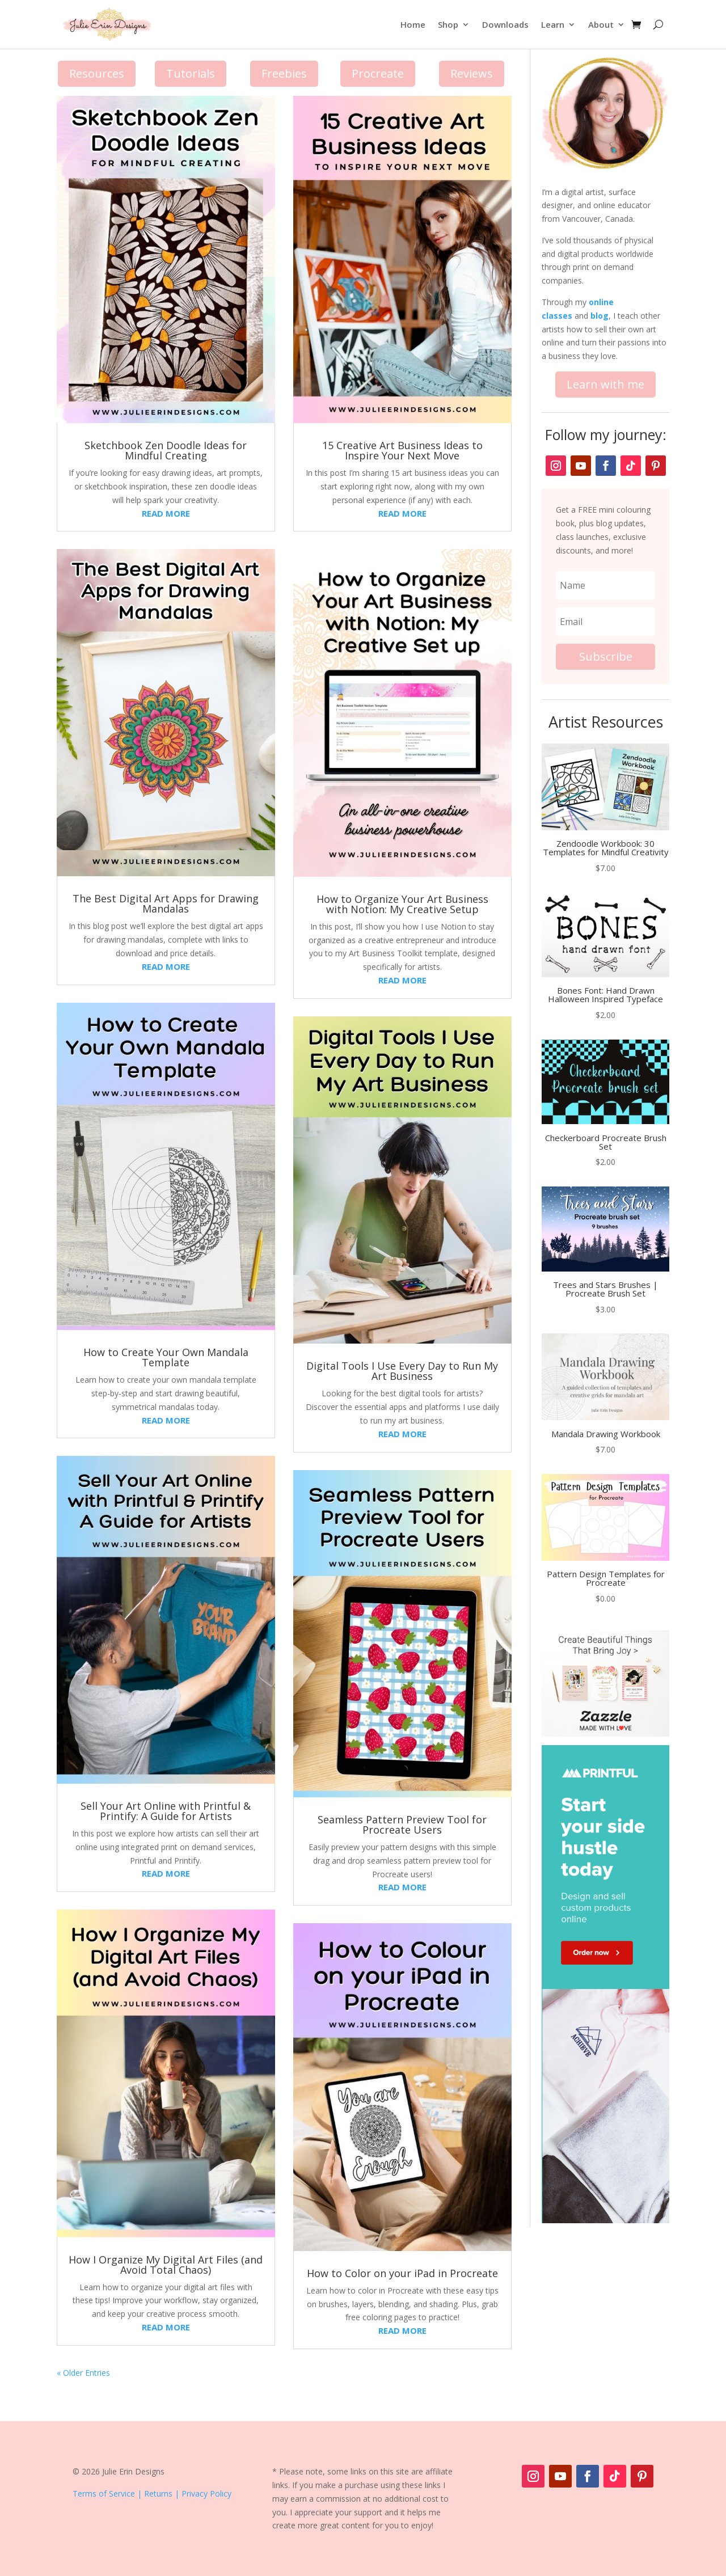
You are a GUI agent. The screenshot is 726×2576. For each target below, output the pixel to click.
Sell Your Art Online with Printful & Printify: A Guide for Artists (166, 1811)
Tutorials (190, 73)
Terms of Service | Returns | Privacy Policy (152, 2493)
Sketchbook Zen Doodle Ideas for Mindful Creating (166, 450)
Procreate (378, 73)
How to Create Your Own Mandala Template (165, 1357)
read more (166, 513)
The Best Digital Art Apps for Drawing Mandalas (166, 903)
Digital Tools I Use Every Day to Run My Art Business (402, 1371)
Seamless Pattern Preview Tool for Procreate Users (402, 1824)
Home (412, 24)
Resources (96, 73)
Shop (448, 24)
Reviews (471, 73)
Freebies (284, 73)
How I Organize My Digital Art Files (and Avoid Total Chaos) (166, 2265)
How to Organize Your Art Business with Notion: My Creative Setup (402, 904)
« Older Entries (83, 2372)
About (601, 24)
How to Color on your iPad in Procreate (402, 2273)
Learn (552, 24)
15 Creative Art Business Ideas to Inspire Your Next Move (402, 450)
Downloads (505, 24)
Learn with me (605, 384)
